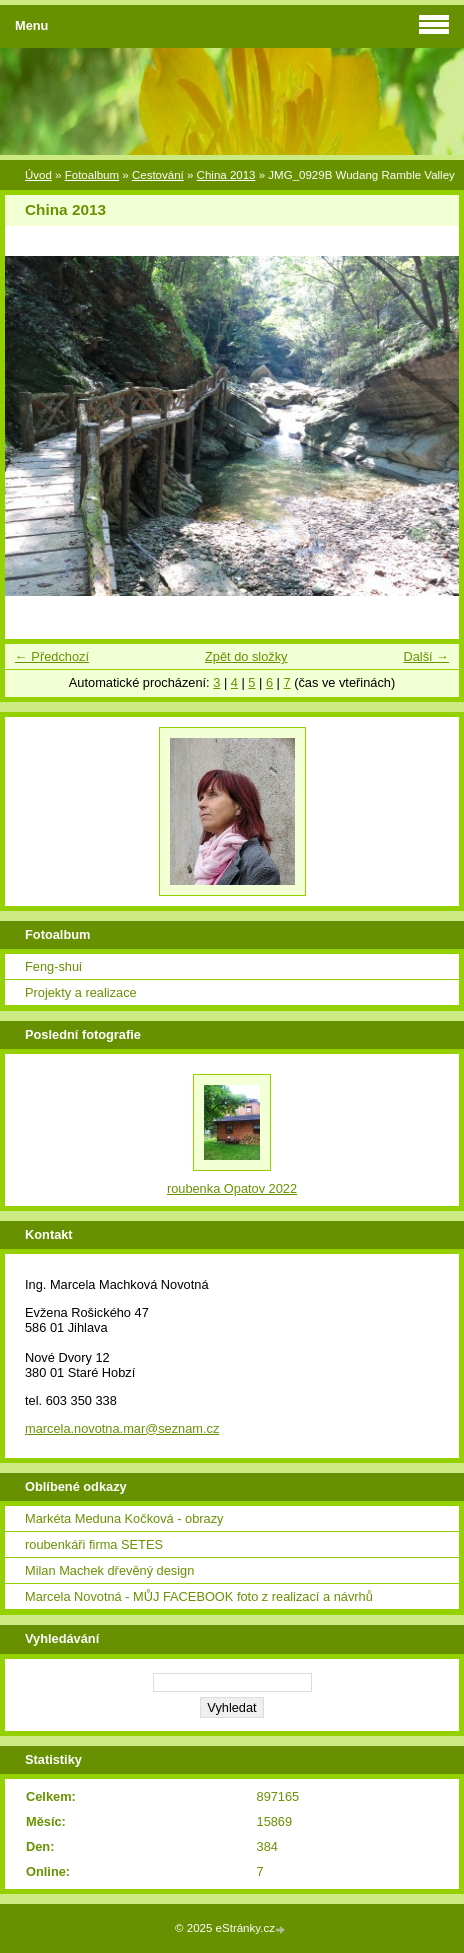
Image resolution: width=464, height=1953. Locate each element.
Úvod (38, 175)
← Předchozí (52, 656)
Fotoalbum (92, 175)
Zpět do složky (246, 656)
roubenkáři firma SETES (94, 1544)
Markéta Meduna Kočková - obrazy (124, 1518)
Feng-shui (53, 966)
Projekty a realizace (81, 992)
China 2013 (226, 175)
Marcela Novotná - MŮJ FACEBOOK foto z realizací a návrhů (199, 1596)
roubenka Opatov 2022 (232, 1188)
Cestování (158, 175)
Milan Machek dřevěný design (109, 1570)
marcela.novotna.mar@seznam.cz (122, 1428)
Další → (426, 656)
